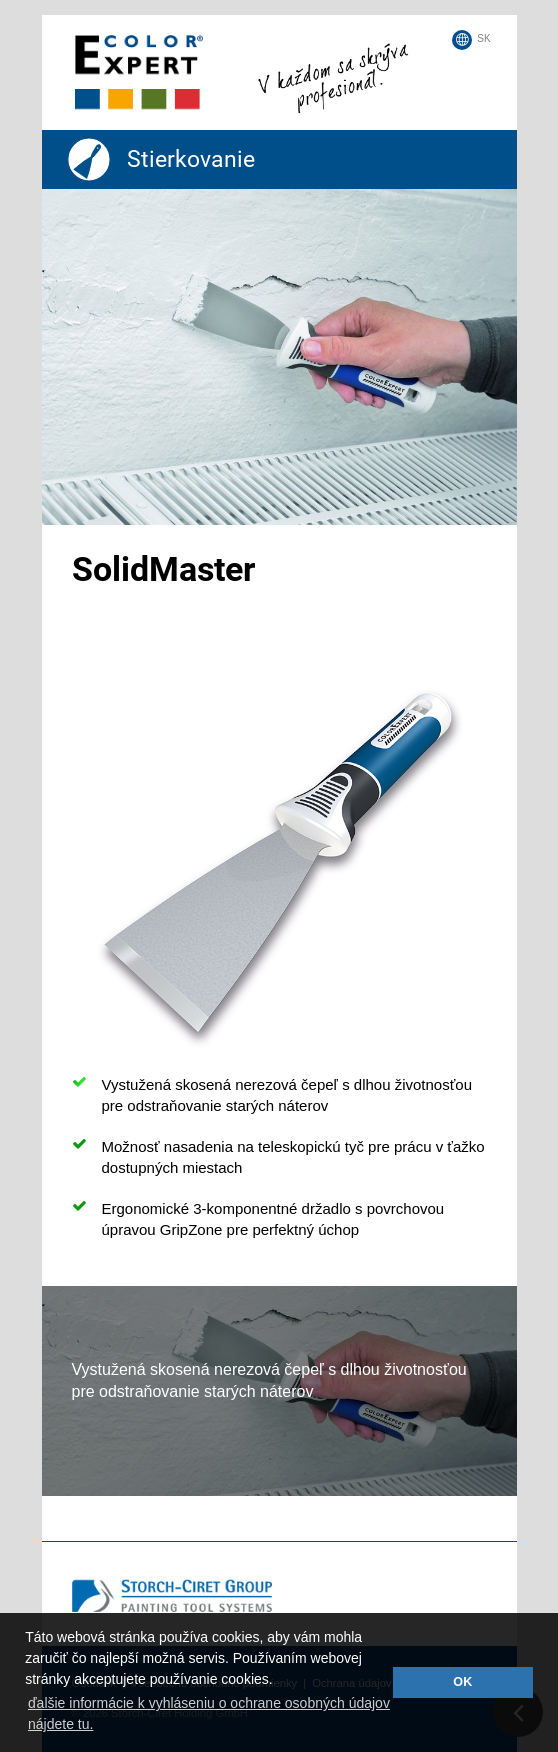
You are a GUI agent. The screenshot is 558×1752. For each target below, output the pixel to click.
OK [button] (462, 1682)
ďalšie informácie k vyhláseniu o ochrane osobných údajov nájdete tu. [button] (209, 1713)
